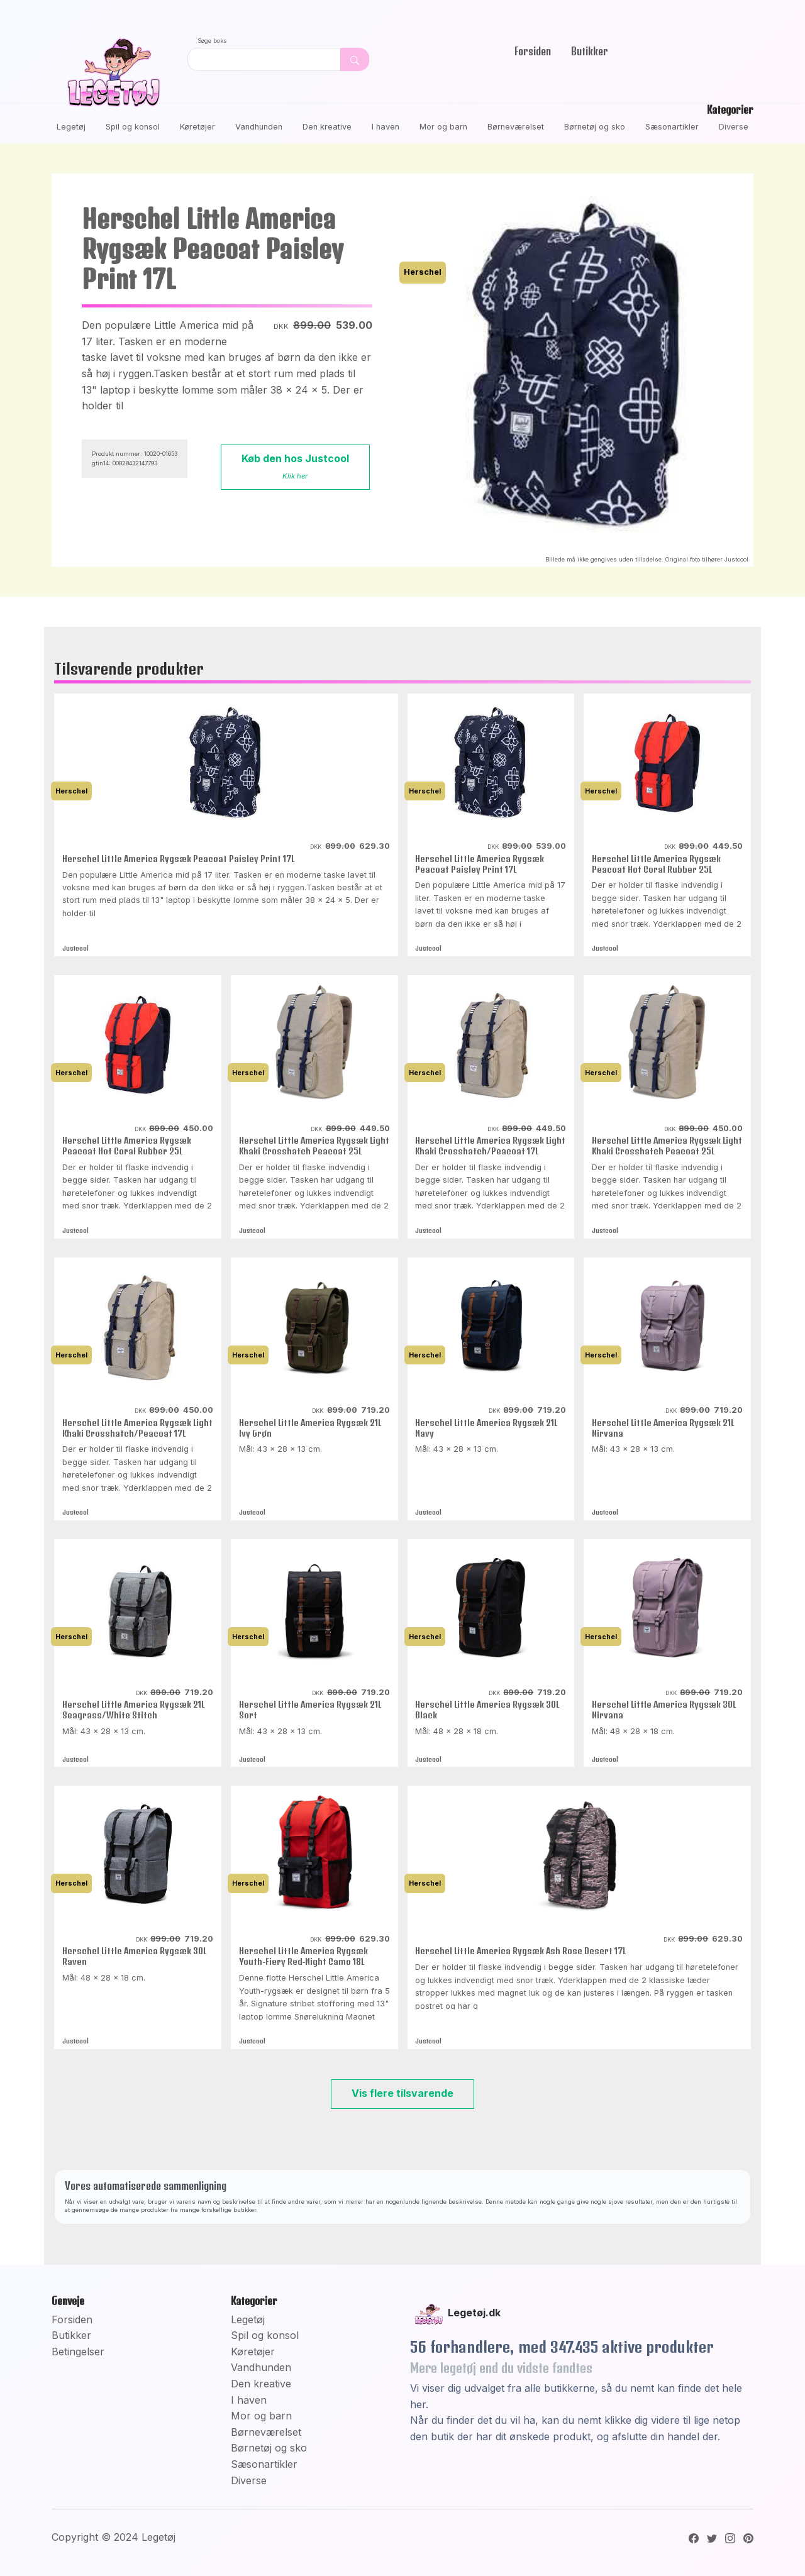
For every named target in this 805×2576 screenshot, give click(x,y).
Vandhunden (258, 126)
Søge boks (212, 40)
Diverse (733, 126)
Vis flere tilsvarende (402, 2093)
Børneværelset (515, 126)
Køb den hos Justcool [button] (295, 466)
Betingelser (78, 2351)
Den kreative (327, 126)
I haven (385, 126)
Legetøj (71, 126)
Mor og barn (443, 126)
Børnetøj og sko (594, 126)
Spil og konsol (133, 126)
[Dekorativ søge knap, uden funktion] (354, 59)
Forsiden (532, 51)
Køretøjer (197, 126)
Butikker (589, 51)
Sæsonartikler (672, 126)
